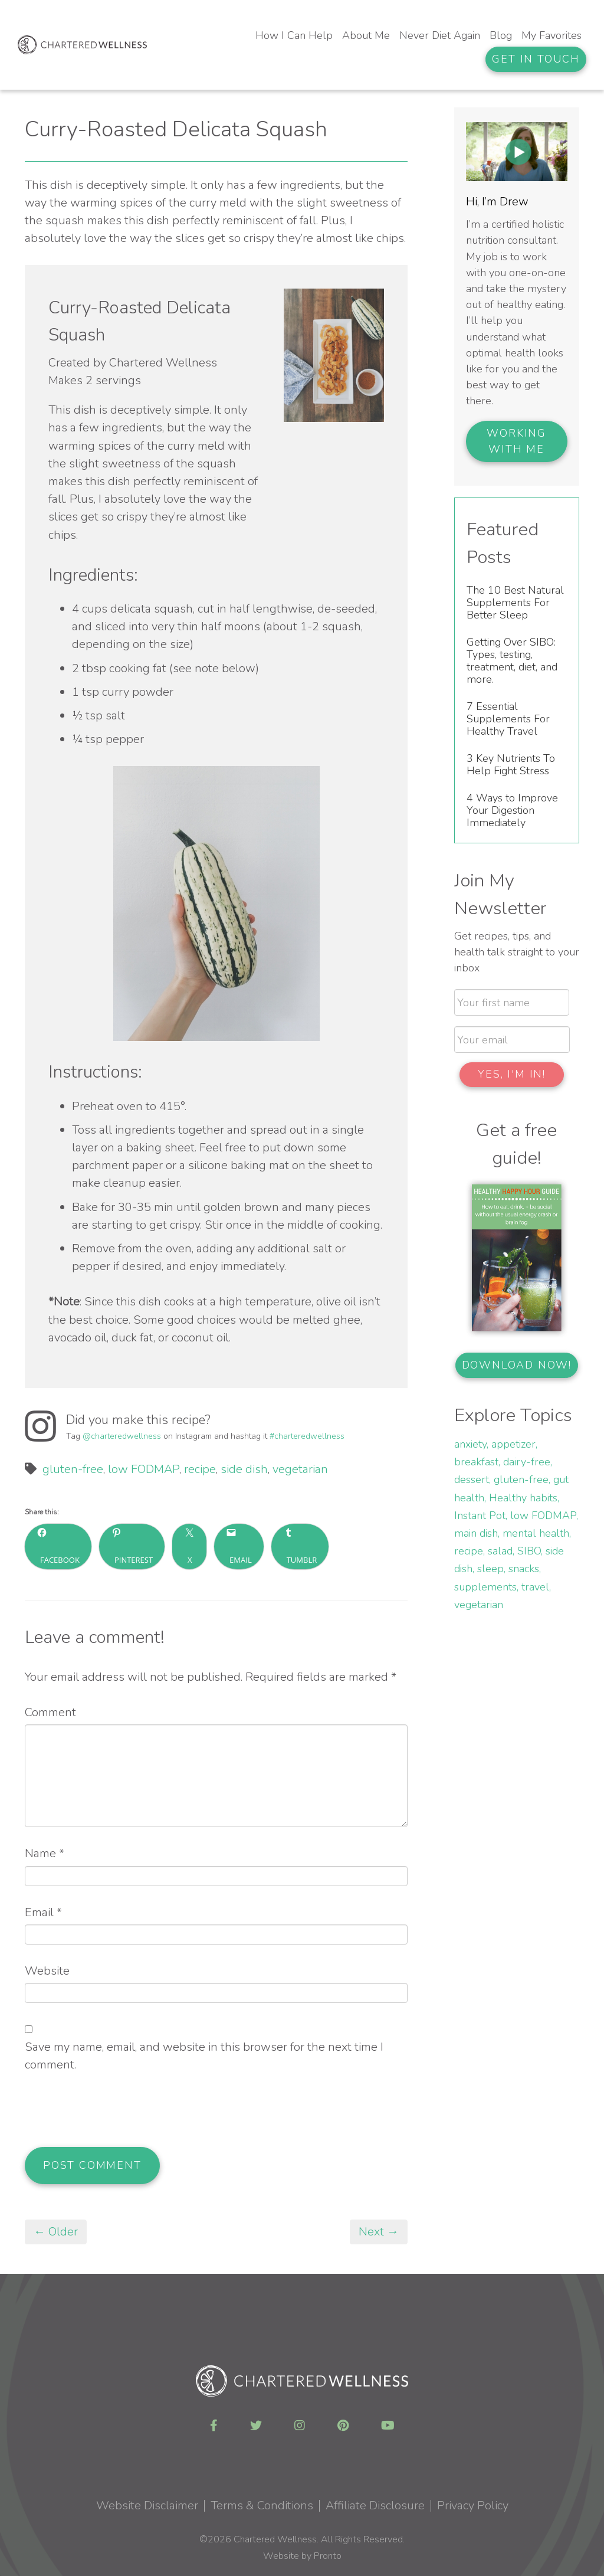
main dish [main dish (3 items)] (476, 1533)
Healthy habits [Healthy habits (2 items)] (523, 1498)
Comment (50, 1712)
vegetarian (300, 1469)
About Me (366, 35)
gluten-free (72, 1469)
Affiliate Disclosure (375, 2505)
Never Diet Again (439, 35)
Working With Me (516, 441)
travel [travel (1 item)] (535, 1587)
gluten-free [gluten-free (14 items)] (521, 1479)
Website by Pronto (302, 2555)
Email (43, 1912)
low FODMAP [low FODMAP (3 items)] (543, 1515)
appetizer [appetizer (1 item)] (513, 1444)
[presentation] (114, 2118)
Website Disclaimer (147, 2505)
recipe (200, 1469)
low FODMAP (143, 1469)
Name (44, 1853)
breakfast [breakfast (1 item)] (476, 1462)
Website (47, 1971)
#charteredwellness (307, 1436)
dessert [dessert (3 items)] (471, 1479)
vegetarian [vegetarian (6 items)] (478, 1605)
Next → (379, 2232)
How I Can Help (294, 35)
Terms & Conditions (262, 2505)
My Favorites (551, 35)
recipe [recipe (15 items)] (468, 1551)
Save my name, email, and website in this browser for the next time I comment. (204, 2056)
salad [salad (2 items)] (500, 1551)
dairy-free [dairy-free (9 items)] (526, 1462)
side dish (244, 1469)
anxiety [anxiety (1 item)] (470, 1444)
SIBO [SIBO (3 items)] (529, 1551)
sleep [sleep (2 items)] (490, 1569)
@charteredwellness (122, 1436)
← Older (56, 2232)
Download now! (517, 1365)
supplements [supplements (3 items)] (485, 1587)
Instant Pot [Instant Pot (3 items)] (479, 1515)
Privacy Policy (472, 2505)
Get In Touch (536, 59)
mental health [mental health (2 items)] (536, 1533)
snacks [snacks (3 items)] (523, 1569)
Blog (501, 35)
